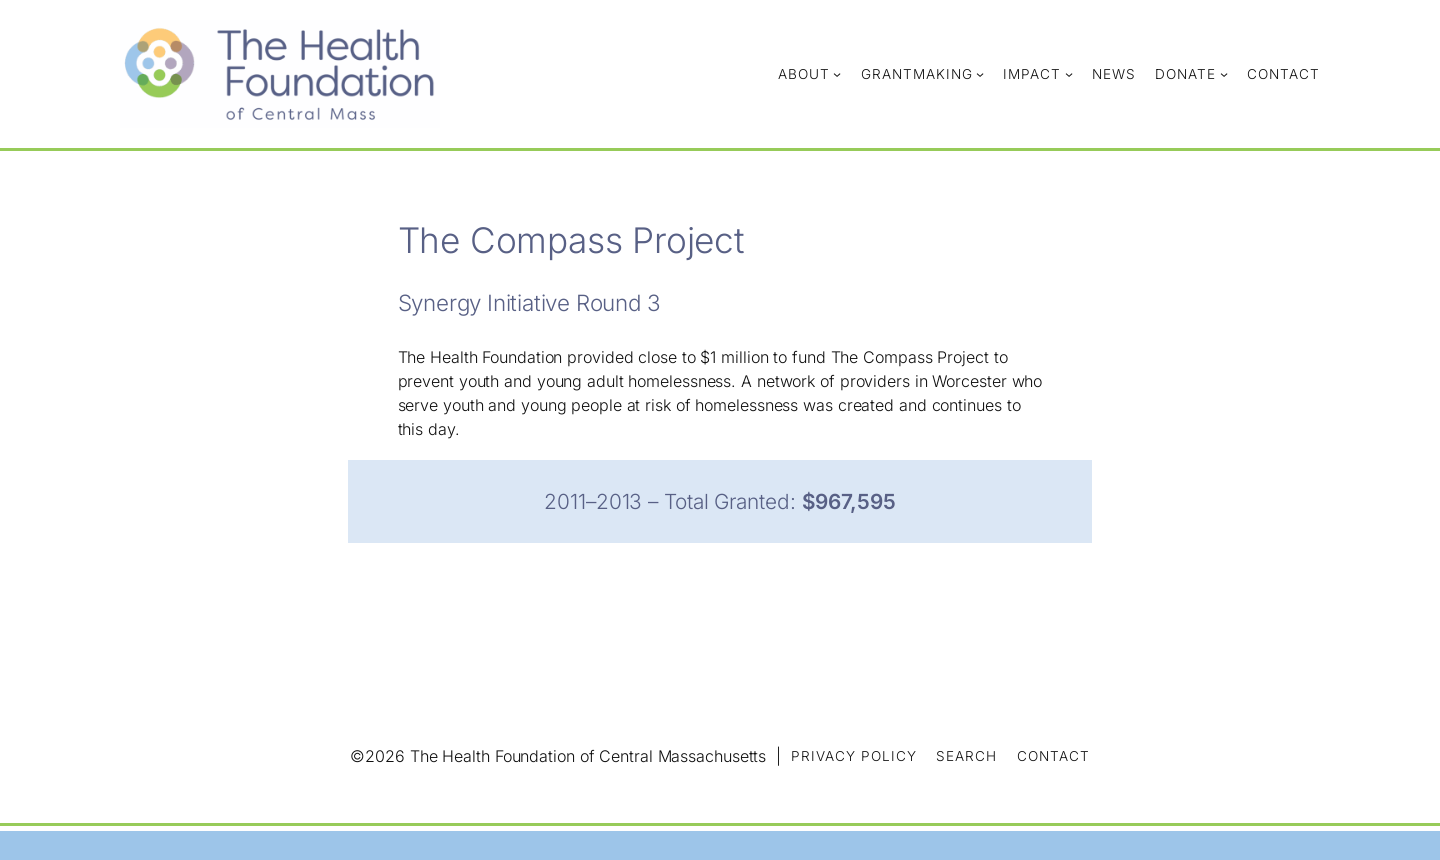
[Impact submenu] (1069, 74)
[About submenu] (837, 74)
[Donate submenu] (1224, 74)
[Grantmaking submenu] (980, 74)
